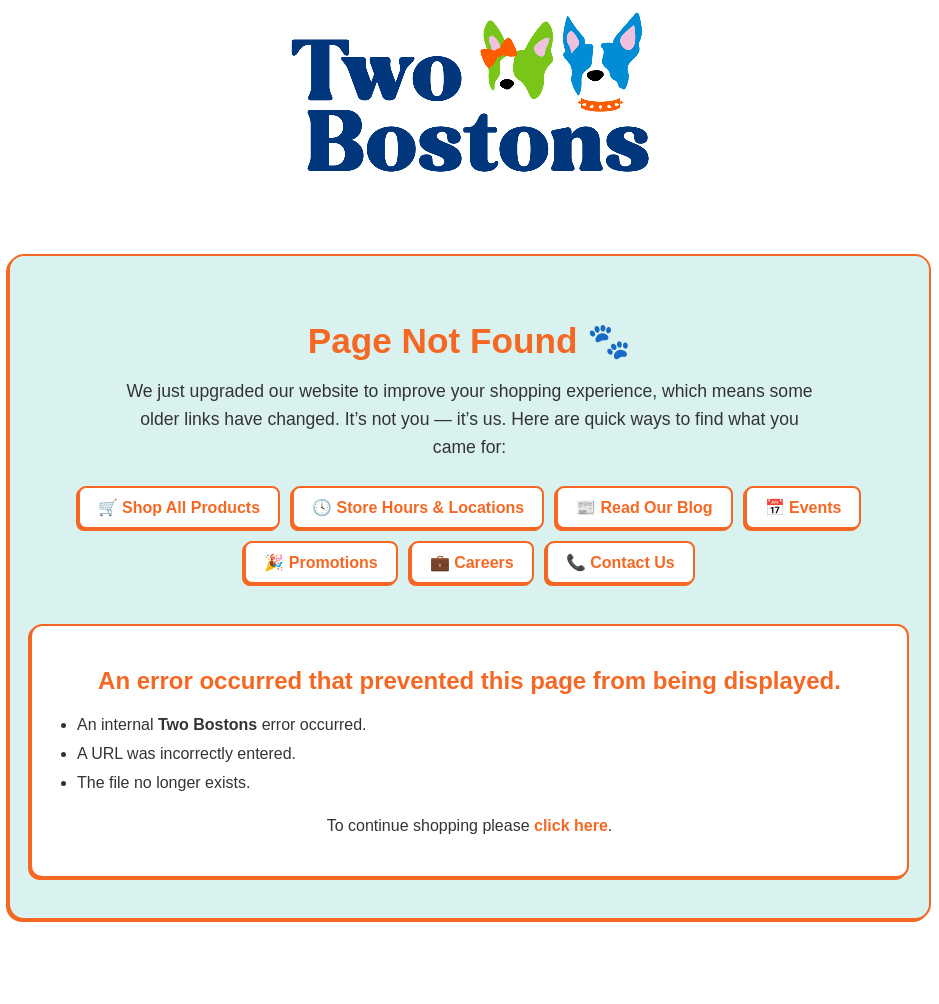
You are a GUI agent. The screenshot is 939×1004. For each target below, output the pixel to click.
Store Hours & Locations (431, 507)
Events (815, 507)
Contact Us (632, 562)
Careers (484, 562)
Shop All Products (191, 507)
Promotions (333, 562)
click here (571, 825)
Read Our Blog (657, 507)
